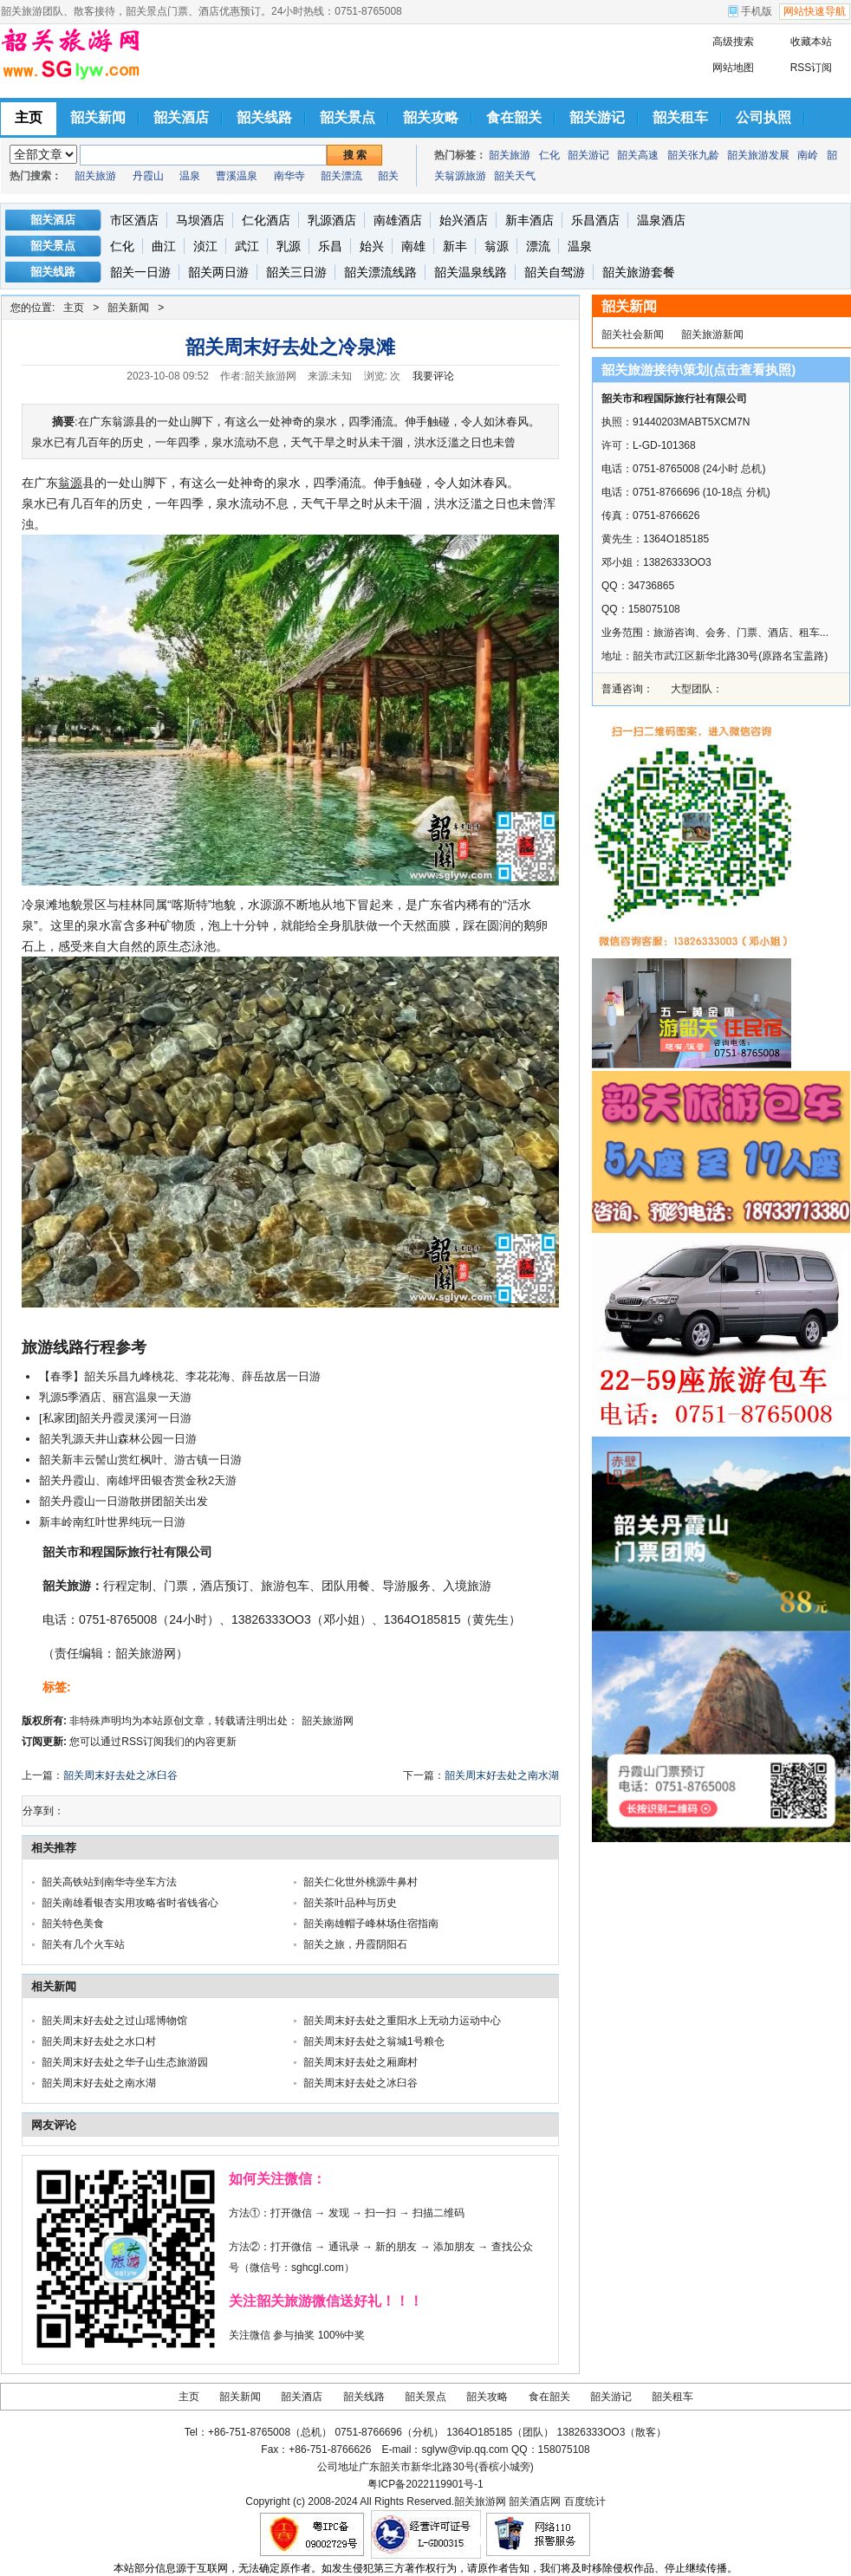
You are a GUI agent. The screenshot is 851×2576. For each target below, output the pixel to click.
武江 (247, 246)
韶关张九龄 (693, 155)
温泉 (189, 176)
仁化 (549, 155)
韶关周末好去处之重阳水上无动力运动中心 (402, 2021)
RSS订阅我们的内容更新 (179, 1742)
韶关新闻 (128, 308)
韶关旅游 (95, 176)
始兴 (372, 246)
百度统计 (585, 2501)
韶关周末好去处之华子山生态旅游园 (125, 2062)
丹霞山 (148, 176)
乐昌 (330, 246)
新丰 (455, 246)
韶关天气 (515, 176)
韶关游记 (588, 155)
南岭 (807, 155)
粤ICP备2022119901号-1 (425, 2484)
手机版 (756, 11)
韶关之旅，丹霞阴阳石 (355, 1944)
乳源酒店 (332, 220)
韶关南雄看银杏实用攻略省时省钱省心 (130, 1903)
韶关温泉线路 (470, 272)
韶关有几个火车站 (83, 1944)
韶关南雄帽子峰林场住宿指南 (370, 1923)
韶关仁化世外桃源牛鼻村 (360, 1882)
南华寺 (289, 176)
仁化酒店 (266, 220)
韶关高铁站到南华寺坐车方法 (109, 1882)
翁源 (496, 246)
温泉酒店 (661, 220)
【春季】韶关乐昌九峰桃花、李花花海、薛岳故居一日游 (180, 1376)
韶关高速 (638, 155)
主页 (73, 308)
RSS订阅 (811, 68)
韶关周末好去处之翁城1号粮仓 (374, 2041)
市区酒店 (134, 220)
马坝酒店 (200, 220)
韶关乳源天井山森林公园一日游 (118, 1438)
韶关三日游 (296, 272)
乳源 (288, 246)
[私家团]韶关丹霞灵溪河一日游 (115, 1417)
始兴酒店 (463, 220)
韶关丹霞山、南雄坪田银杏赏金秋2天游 (138, 1480)
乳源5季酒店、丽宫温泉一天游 (115, 1397)
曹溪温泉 (236, 176)
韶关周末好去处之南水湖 (502, 1775)
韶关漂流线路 (380, 272)
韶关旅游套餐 (638, 272)
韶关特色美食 (73, 1923)
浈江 (205, 246)
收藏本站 (811, 42)
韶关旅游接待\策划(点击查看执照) (698, 369)
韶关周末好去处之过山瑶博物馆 (114, 2021)
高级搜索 (733, 42)
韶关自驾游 (554, 272)
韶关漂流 (341, 176)
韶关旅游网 (328, 1721)
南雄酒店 (398, 220)
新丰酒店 (529, 220)
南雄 (413, 246)
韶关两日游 (218, 272)
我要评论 (433, 376)
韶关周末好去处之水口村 (99, 2041)
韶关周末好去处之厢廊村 (360, 2062)
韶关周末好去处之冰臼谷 (120, 1775)
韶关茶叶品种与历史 (350, 1903)
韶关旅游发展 (758, 155)
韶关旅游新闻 (712, 334)
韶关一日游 (140, 272)
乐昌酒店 (595, 220)
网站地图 (733, 68)
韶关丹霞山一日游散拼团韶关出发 (123, 1501)
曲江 (164, 246)
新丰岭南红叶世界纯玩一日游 (112, 1521)
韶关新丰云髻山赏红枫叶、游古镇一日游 (140, 1459)
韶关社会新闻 (632, 334)
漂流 (538, 246)
